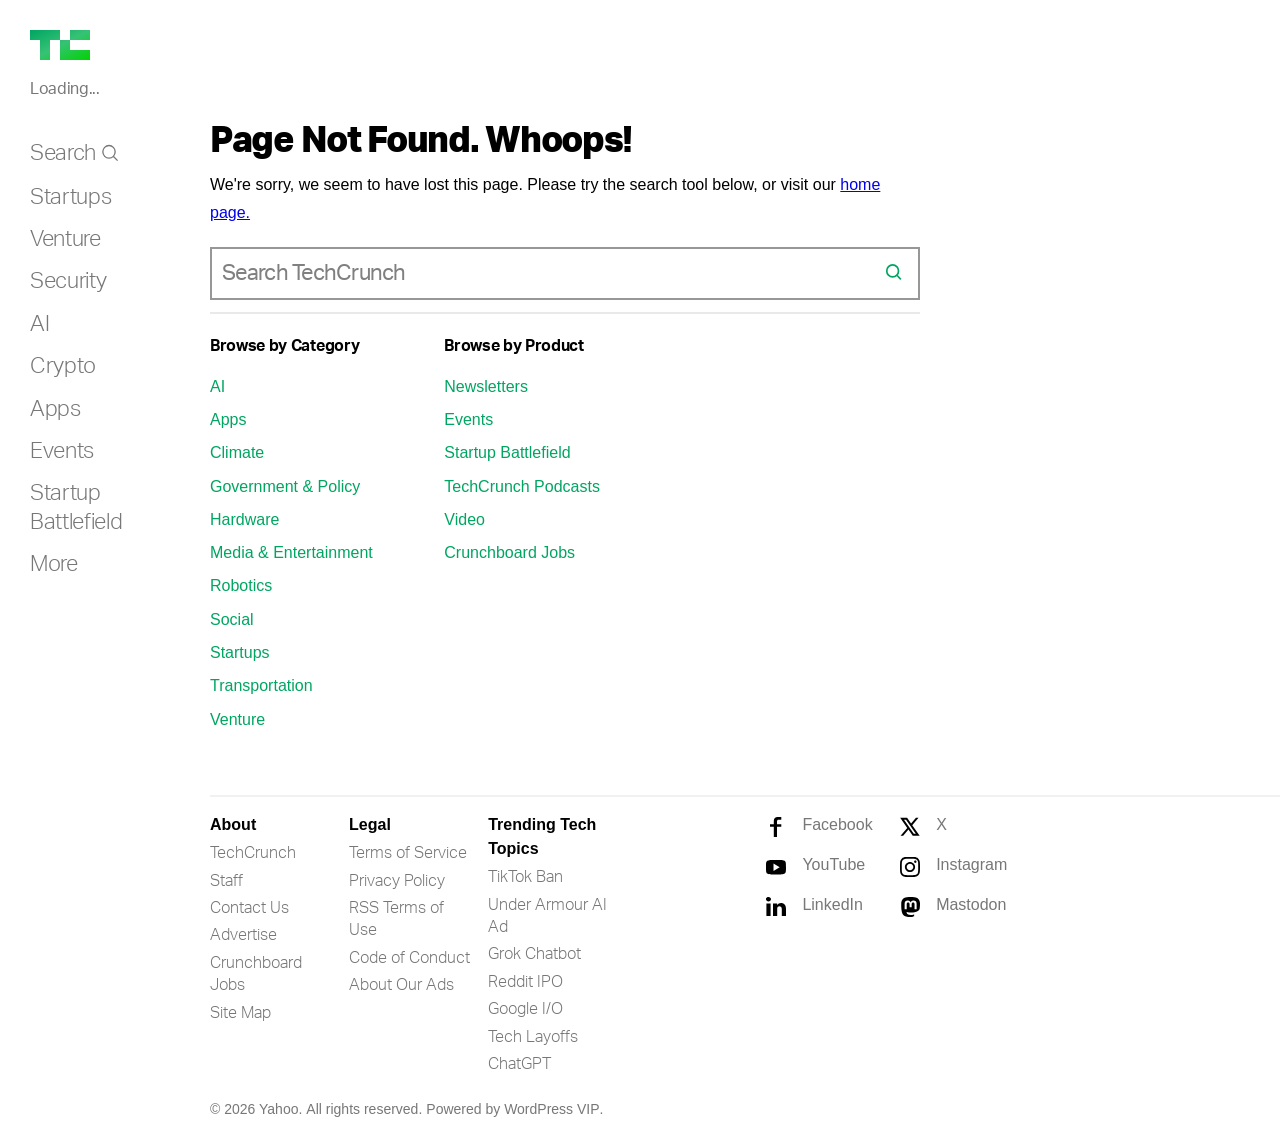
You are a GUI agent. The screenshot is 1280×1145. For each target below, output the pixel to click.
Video (464, 519)
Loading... (65, 89)
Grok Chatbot (534, 954)
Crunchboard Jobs (509, 552)
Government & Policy (285, 486)
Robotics (241, 585)
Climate (237, 452)
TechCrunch (253, 853)
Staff (226, 881)
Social (232, 619)
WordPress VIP (551, 1109)
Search (63, 153)
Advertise (243, 935)
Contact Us (249, 908)
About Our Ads (401, 985)
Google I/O (525, 1009)
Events (62, 451)
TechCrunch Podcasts (522, 486)
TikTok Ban (525, 877)
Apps (55, 409)
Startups (70, 197)
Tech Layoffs (533, 1037)
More (54, 564)
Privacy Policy (397, 881)
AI (39, 324)
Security (68, 281)
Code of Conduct (409, 958)
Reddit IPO (525, 982)
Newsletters (486, 386)
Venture (65, 239)
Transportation (261, 685)
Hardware (244, 519)
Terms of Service (408, 853)
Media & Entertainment (291, 552)
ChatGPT (519, 1064)
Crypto (63, 366)
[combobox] (548, 273)
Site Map (240, 1013)
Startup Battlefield (507, 452)
